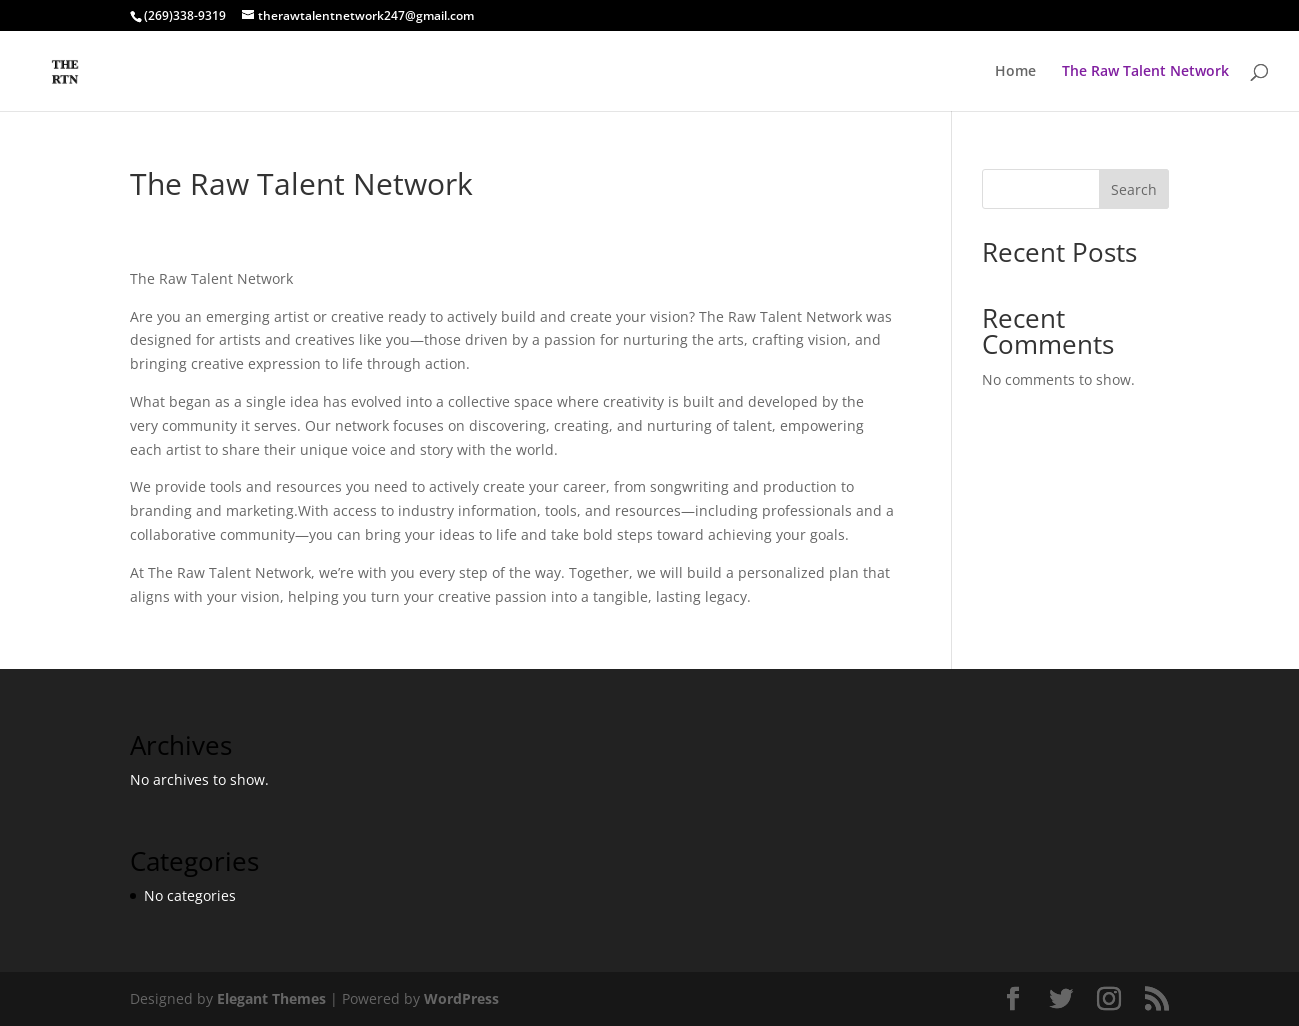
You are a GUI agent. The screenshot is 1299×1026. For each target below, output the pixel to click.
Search (1134, 189)
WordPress (461, 998)
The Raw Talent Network (1145, 72)
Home (1015, 72)
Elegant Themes (271, 998)
